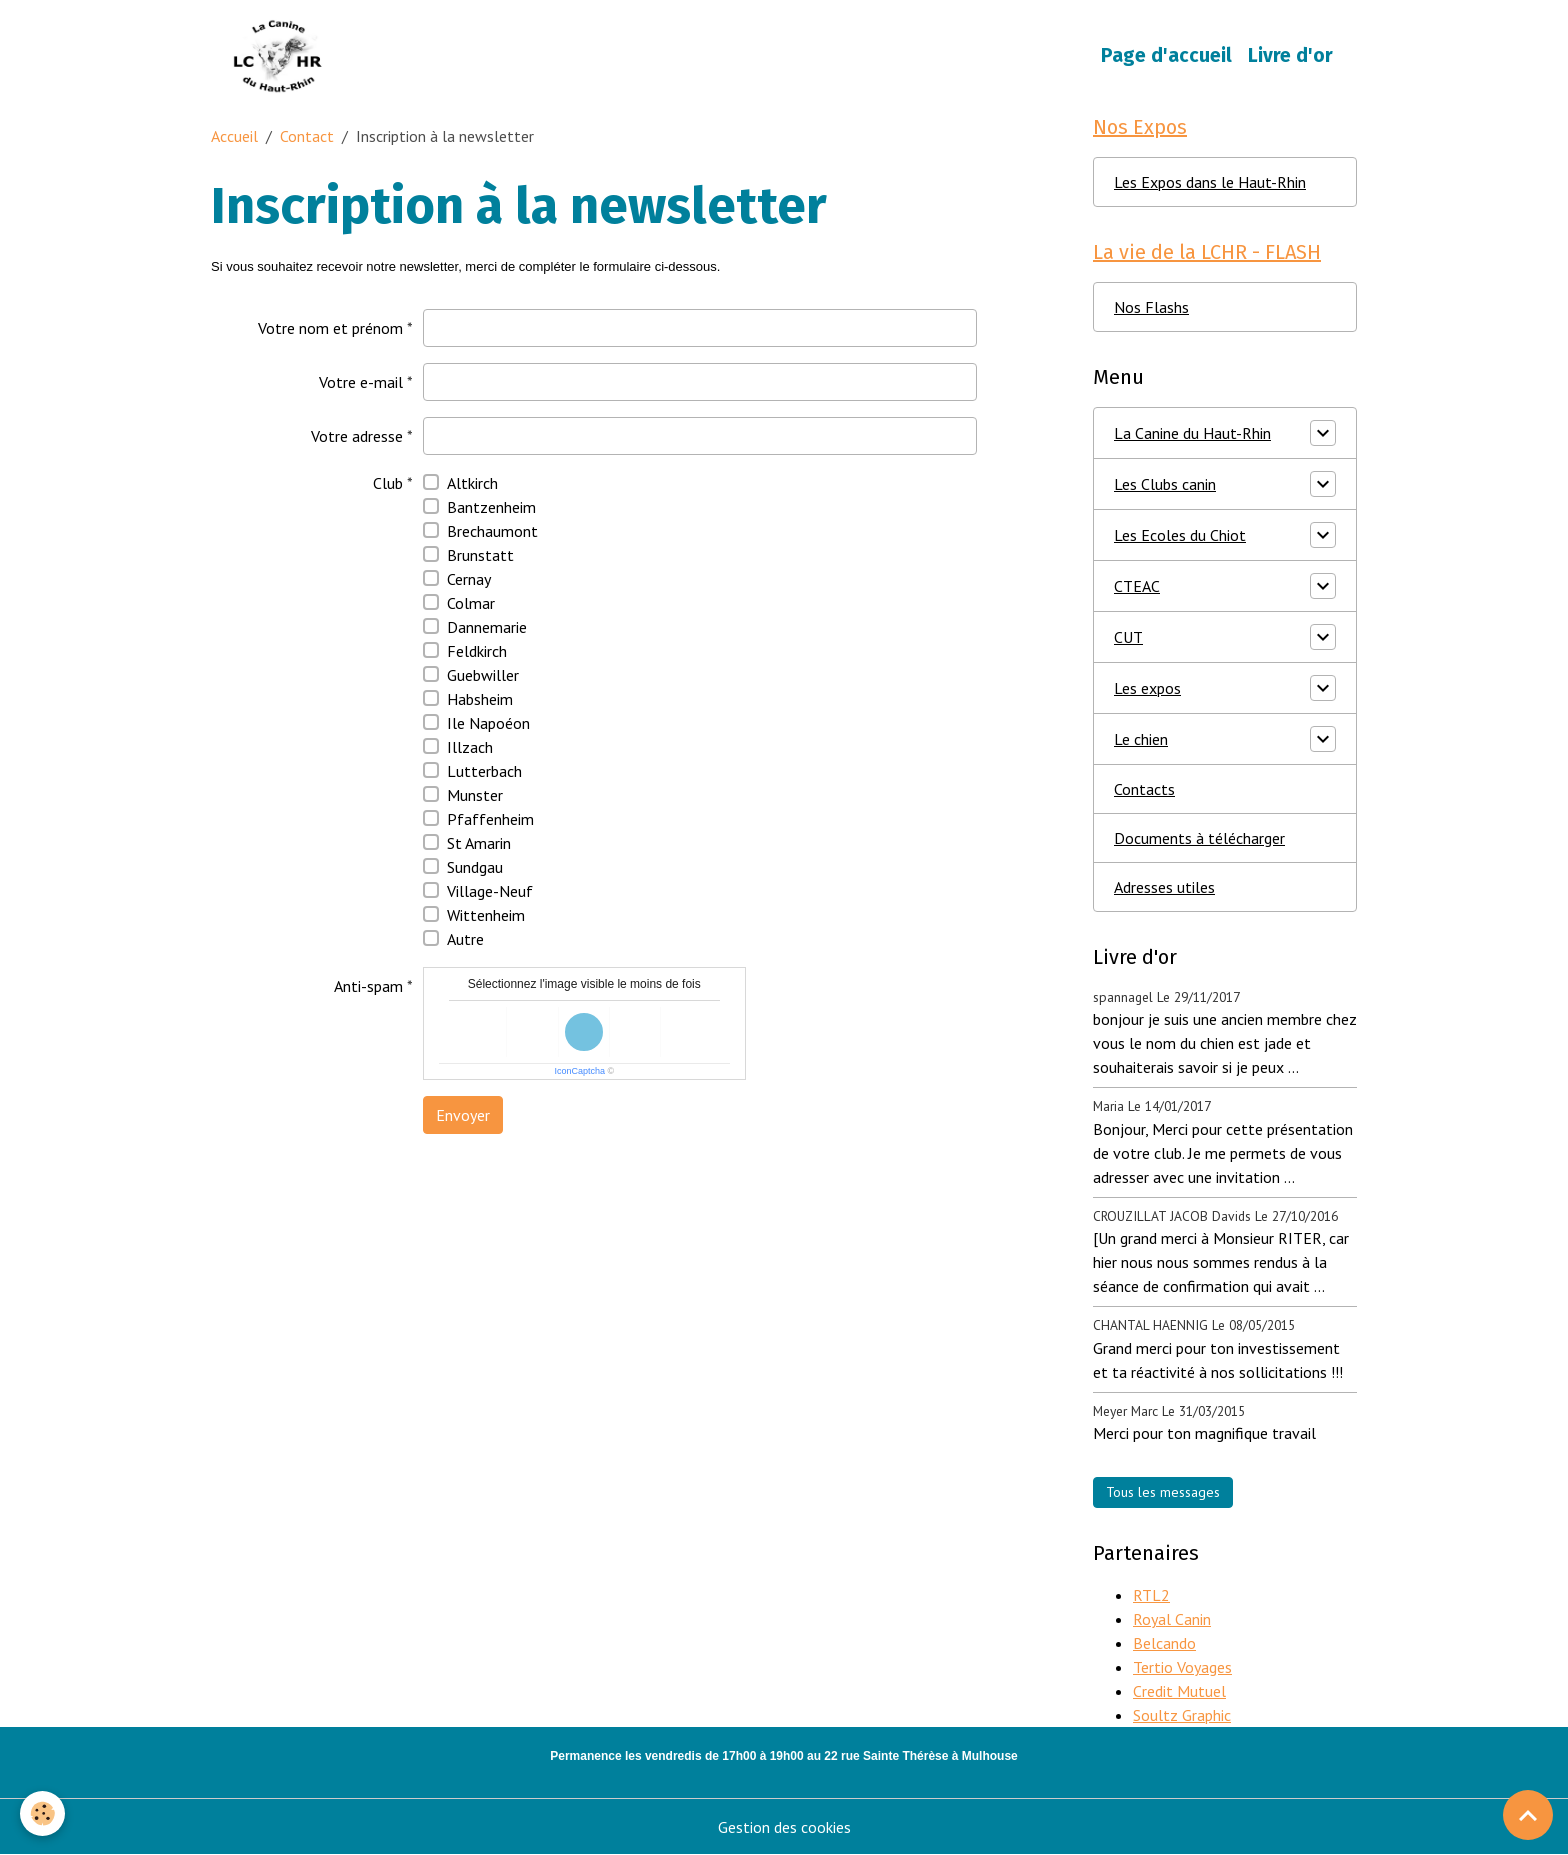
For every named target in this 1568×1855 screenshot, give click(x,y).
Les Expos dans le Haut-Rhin (1210, 182)
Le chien (1141, 739)
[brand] (282, 56)
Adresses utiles (1164, 887)
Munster (475, 795)
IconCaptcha (579, 1071)
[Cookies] (42, 1813)
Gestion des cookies (784, 1827)
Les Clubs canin (1165, 484)
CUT (1128, 637)
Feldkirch (477, 651)
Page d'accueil (1166, 55)
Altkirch (472, 483)
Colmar (471, 603)
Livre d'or (1290, 55)
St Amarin (479, 843)
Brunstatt (480, 555)
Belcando (1164, 1643)
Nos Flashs (1151, 307)
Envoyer (463, 1115)
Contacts (1144, 789)
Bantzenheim (491, 507)
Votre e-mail (361, 382)
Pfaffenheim (490, 819)
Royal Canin (1172, 1619)
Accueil (234, 136)
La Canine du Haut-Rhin (1192, 433)
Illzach (470, 747)
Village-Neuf (490, 891)
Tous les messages (1163, 1492)
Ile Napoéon (488, 723)
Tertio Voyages (1182, 1667)
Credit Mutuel (1179, 1691)
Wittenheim (486, 915)
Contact (307, 136)
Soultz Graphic (1182, 1715)
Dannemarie (487, 627)
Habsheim (480, 699)
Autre (465, 939)
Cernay (469, 579)
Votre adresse (357, 436)
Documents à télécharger (1199, 838)
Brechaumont (492, 531)
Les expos (1147, 688)
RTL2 (1151, 1595)
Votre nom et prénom (330, 328)
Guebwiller (483, 675)
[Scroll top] (1528, 1815)
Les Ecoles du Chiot (1180, 535)
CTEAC (1137, 586)
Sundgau (475, 867)
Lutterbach (484, 771)
